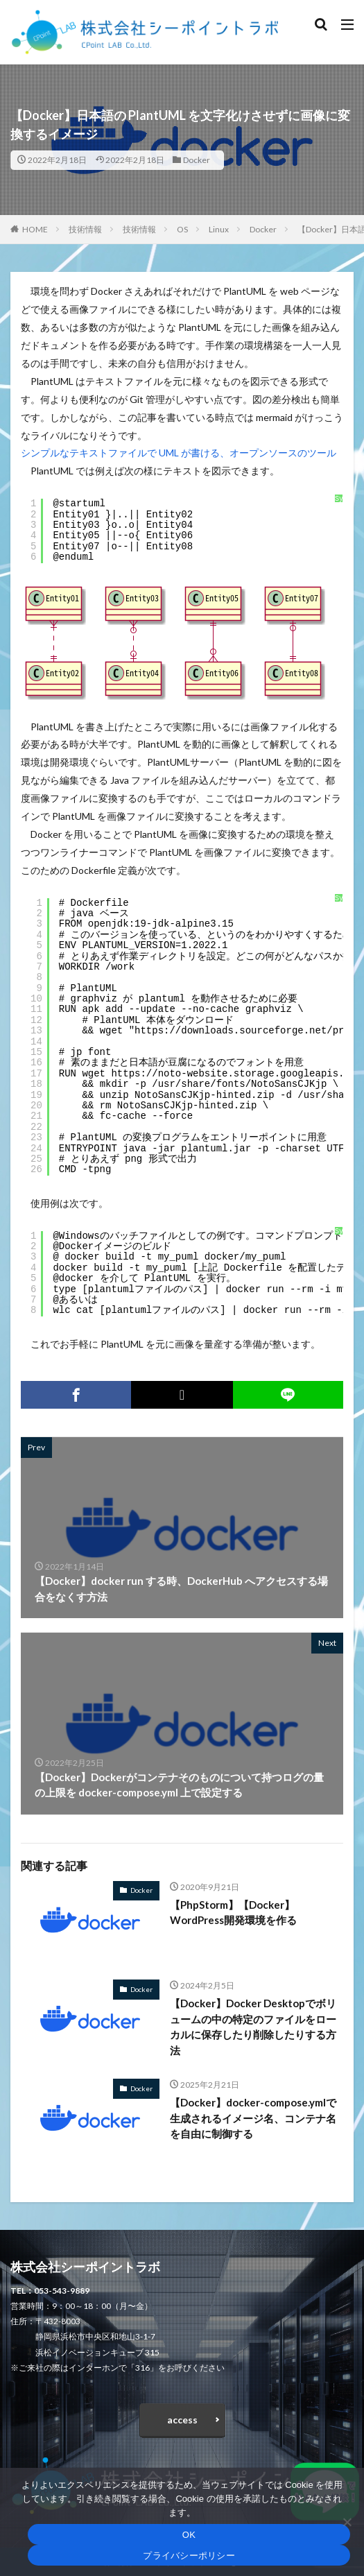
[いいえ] (347, 2522)
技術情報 (85, 229)
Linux (219, 229)
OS (182, 229)
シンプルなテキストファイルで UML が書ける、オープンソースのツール (178, 452)
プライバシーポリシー (189, 2555)
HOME (35, 229)
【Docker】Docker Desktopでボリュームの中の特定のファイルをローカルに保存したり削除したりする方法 (253, 2026)
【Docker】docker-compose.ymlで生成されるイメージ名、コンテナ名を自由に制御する (253, 2118)
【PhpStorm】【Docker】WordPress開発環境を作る (233, 1912)
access (182, 2419)
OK (189, 2535)
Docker (196, 160)
